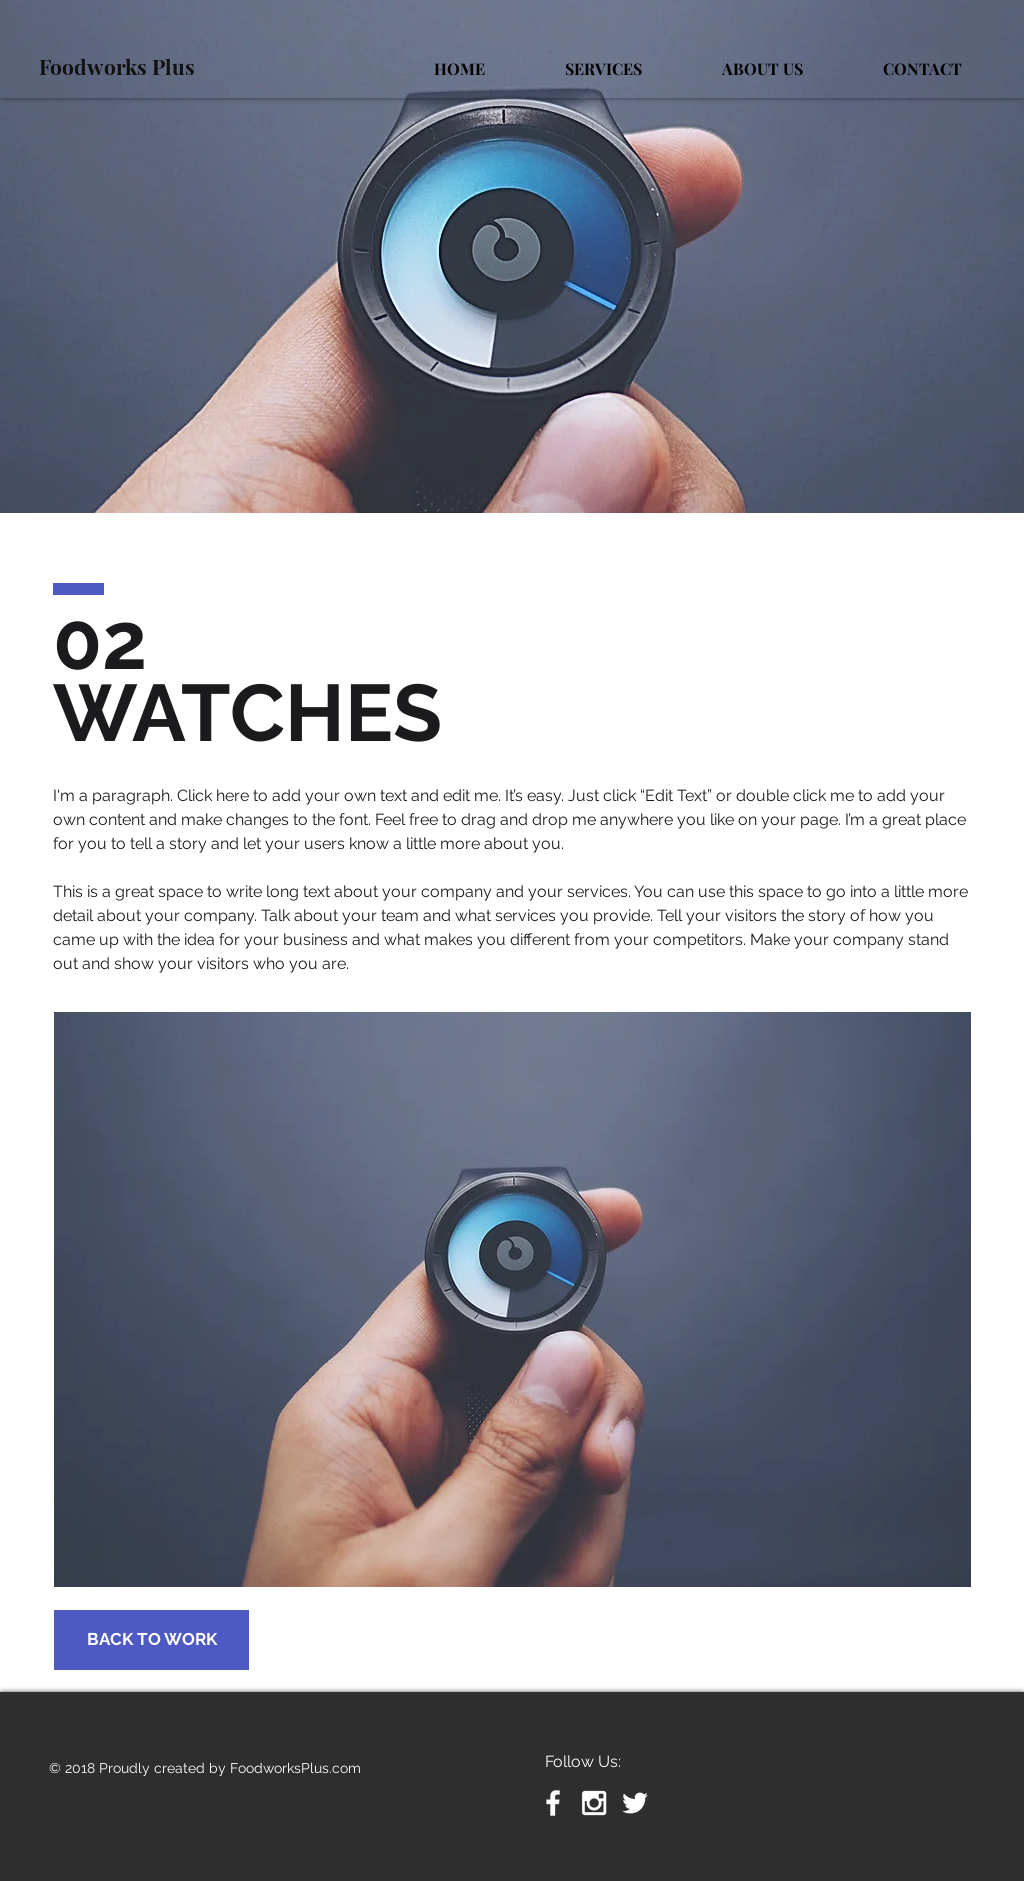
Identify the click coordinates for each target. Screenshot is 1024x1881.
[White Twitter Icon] (635, 1803)
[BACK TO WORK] (151, 1640)
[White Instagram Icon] (594, 1803)
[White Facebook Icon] (553, 1803)
